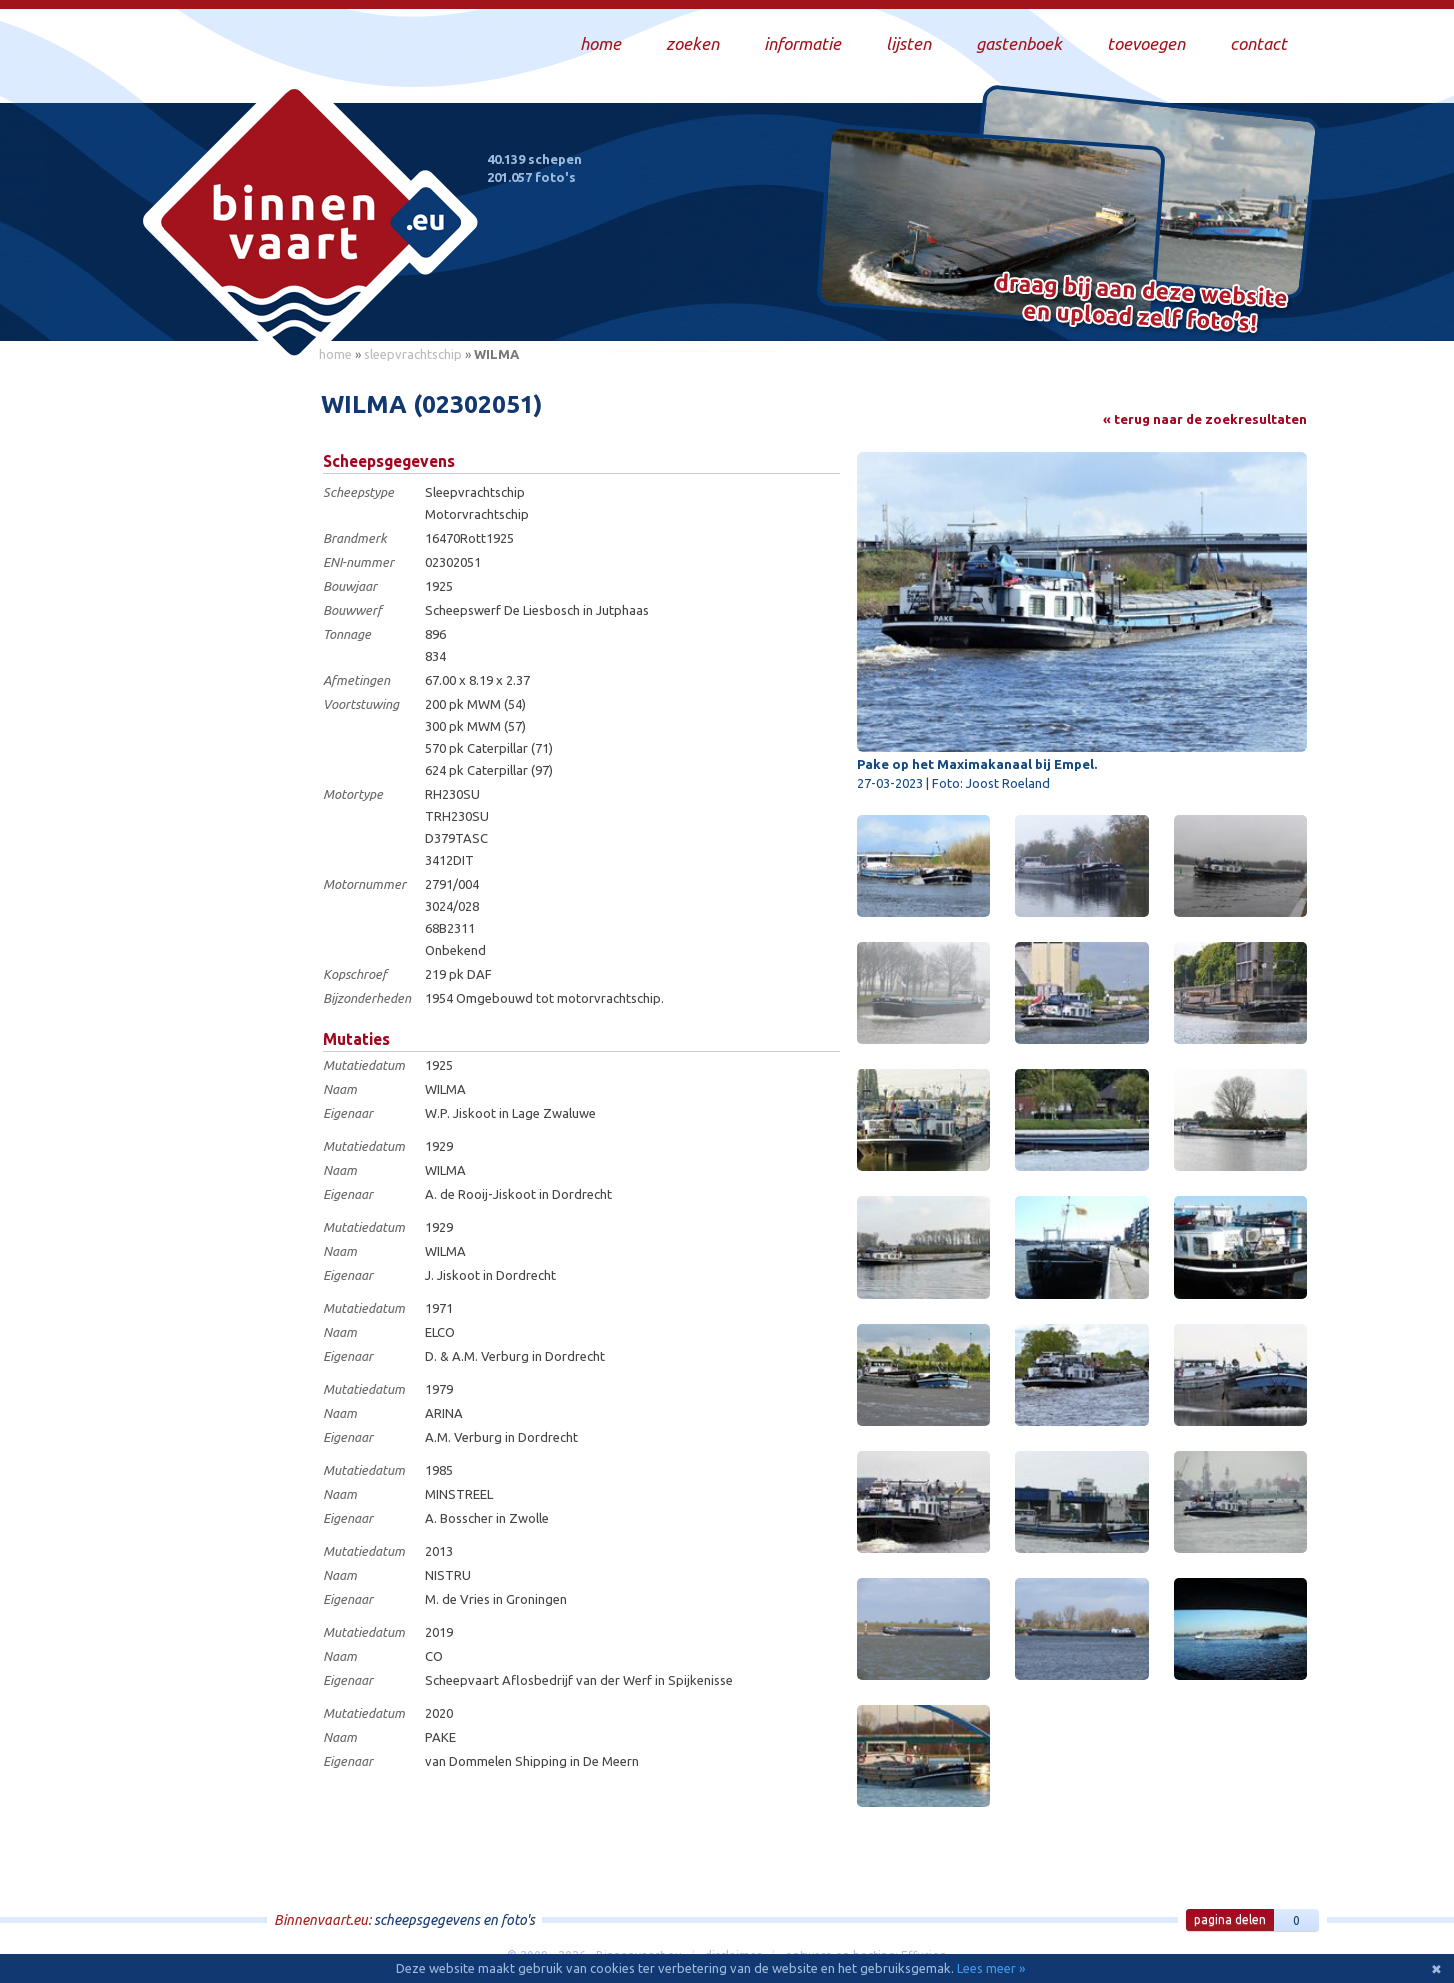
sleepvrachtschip (413, 354)
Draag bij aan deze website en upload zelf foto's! (1141, 304)
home (335, 354)
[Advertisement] (217, 671)
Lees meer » (991, 1968)
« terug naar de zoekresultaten (1205, 419)
